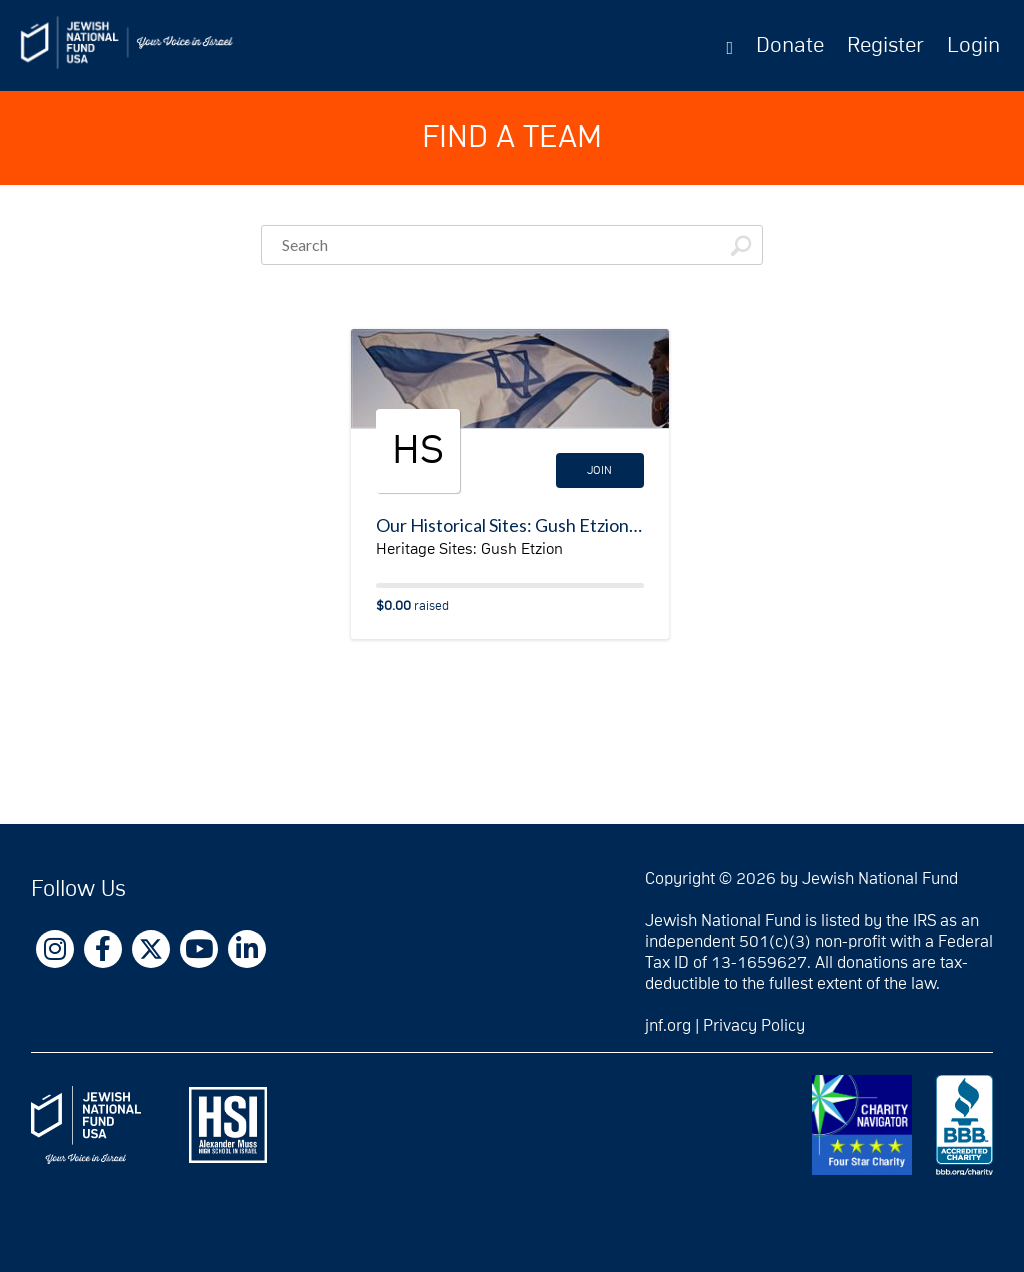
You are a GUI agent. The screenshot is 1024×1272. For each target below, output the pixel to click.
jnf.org (668, 1026)
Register (885, 46)
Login (973, 46)
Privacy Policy (754, 1026)
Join (599, 470)
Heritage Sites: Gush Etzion (469, 549)
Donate (790, 46)
